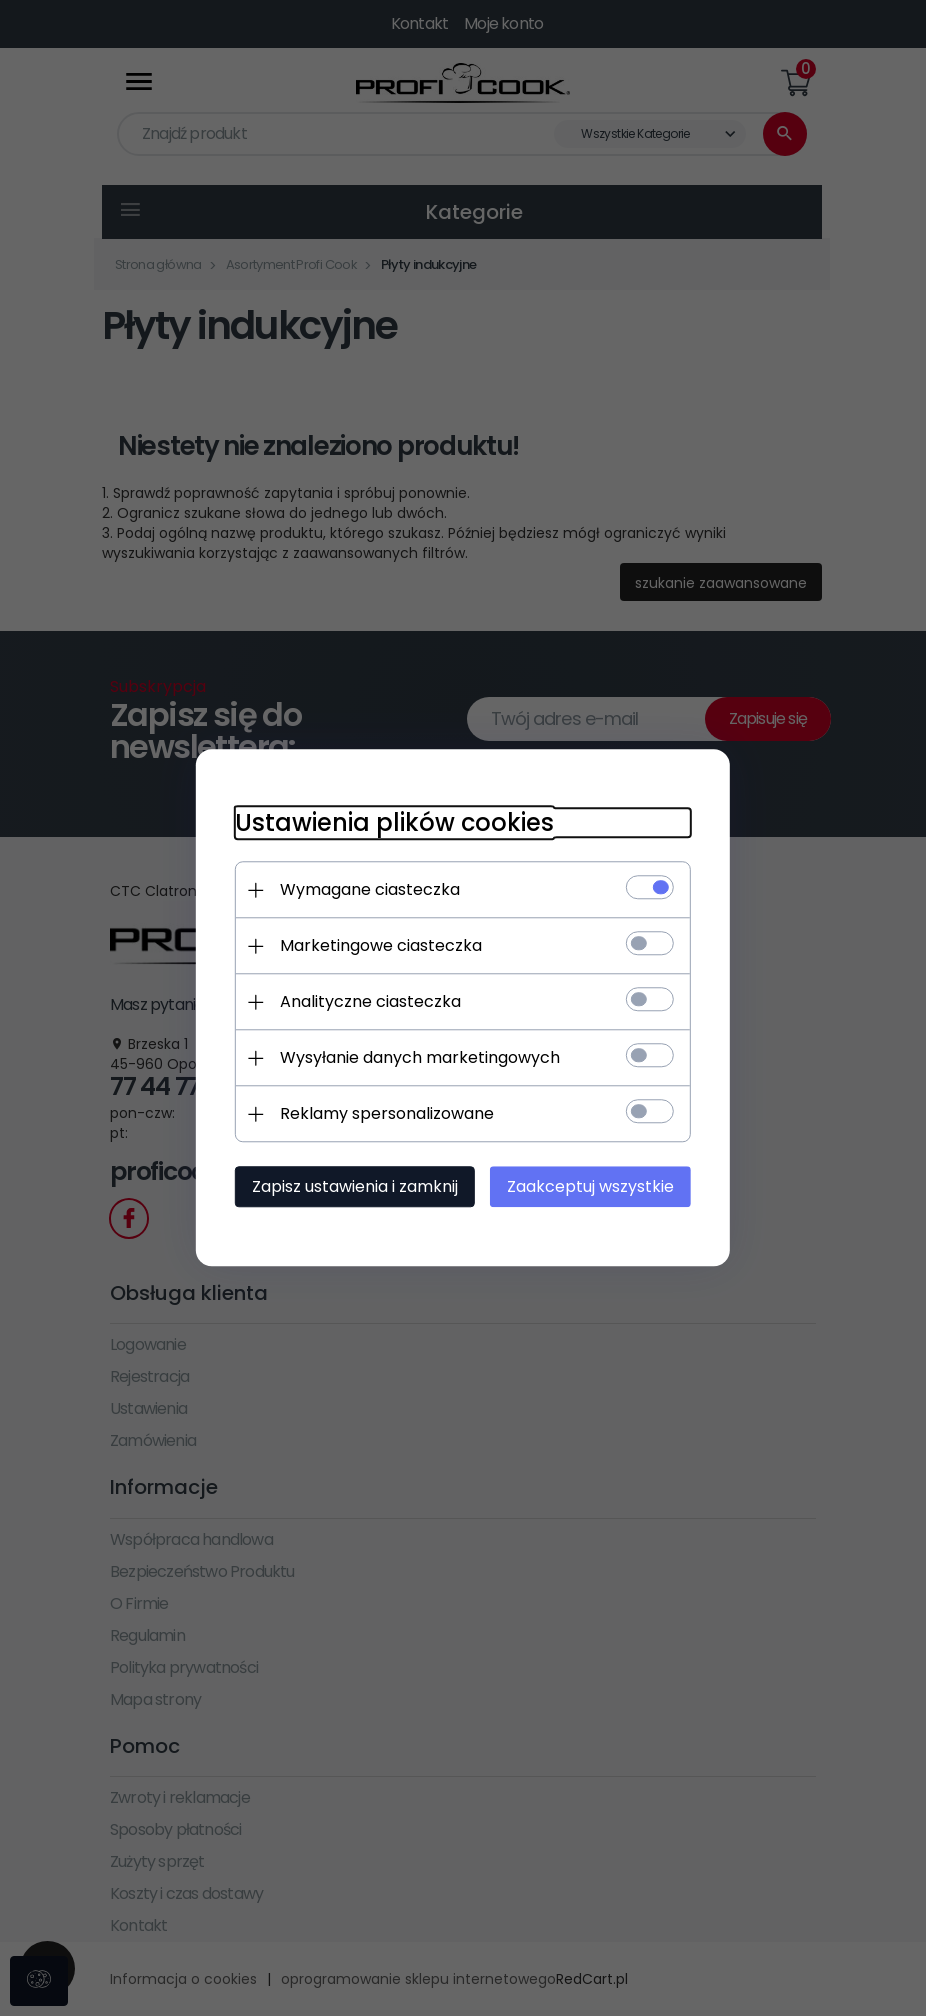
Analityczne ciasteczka (368, 1002)
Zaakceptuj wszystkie (592, 1187)
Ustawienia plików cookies (392, 823)
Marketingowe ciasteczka (379, 946)
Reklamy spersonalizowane (385, 1114)
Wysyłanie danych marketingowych (418, 1058)
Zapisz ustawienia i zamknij (353, 1187)
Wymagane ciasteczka (368, 890)
